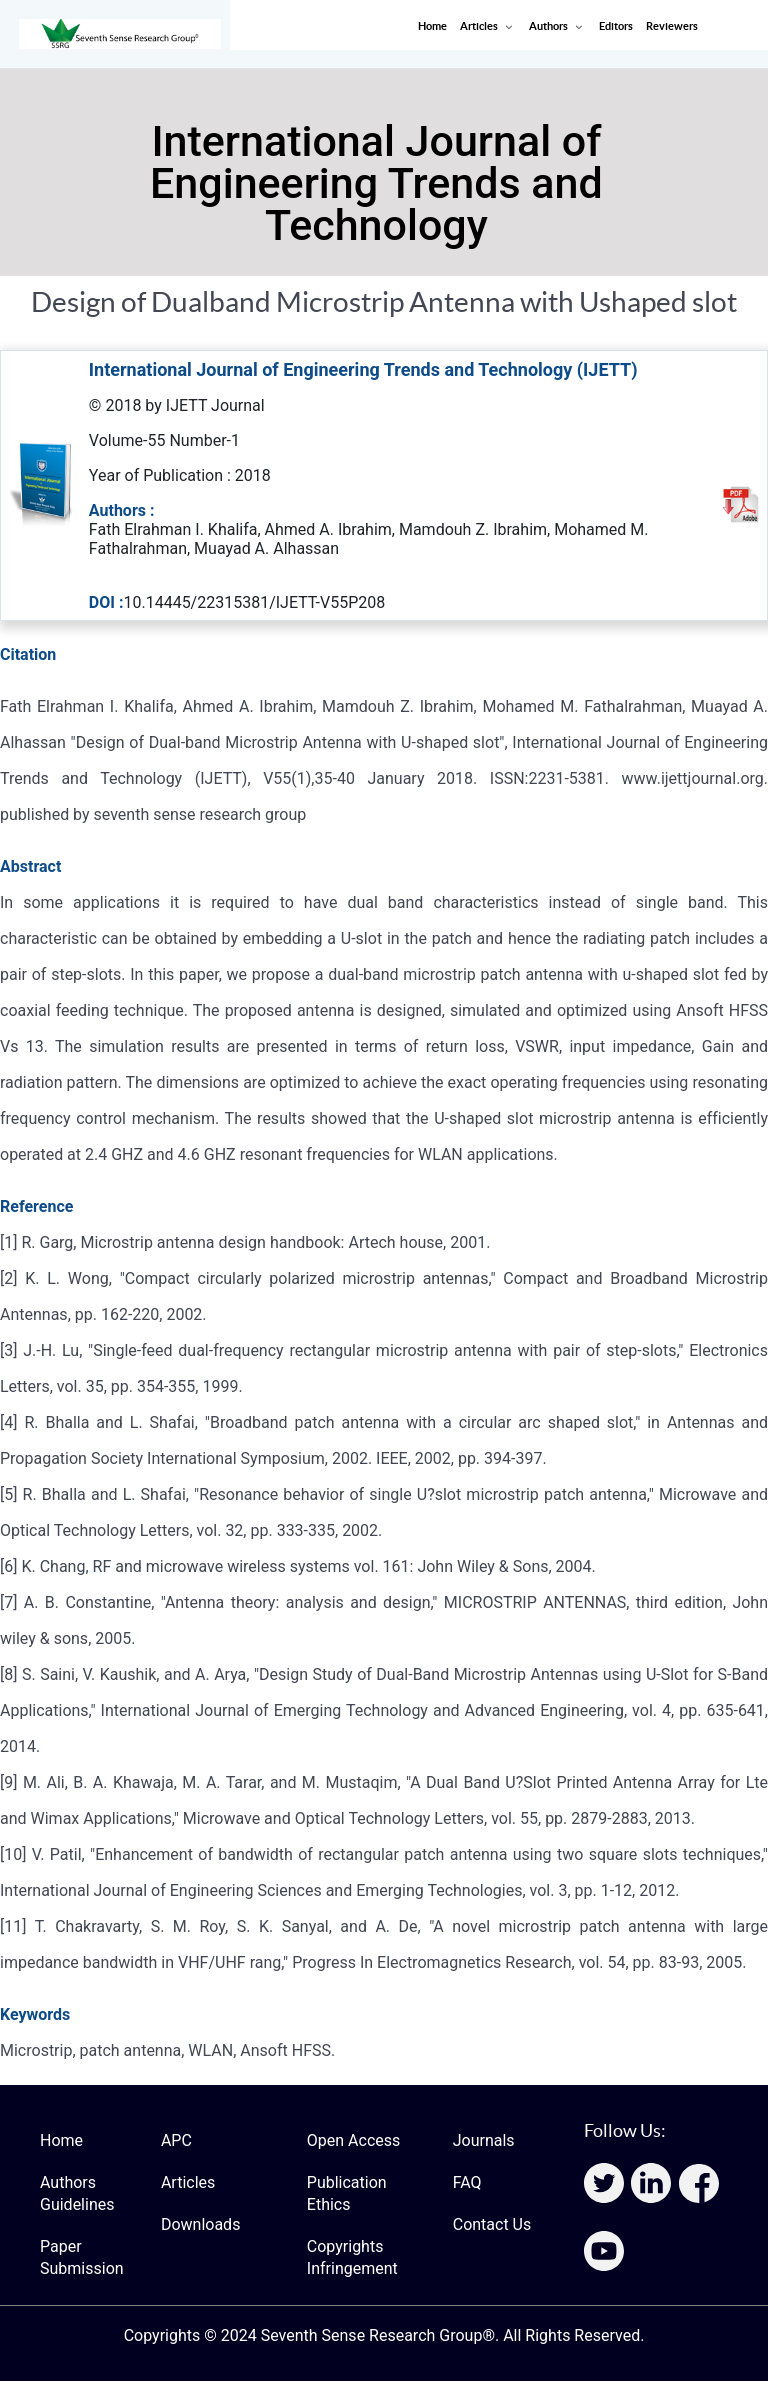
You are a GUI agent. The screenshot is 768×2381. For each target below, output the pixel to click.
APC (176, 2140)
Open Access (353, 2140)
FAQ (467, 2182)
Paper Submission (82, 2257)
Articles (188, 2182)
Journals (484, 2140)
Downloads (200, 2224)
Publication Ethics (347, 2193)
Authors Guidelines (77, 2193)
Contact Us (492, 2224)
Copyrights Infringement (352, 2257)
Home (61, 2140)
